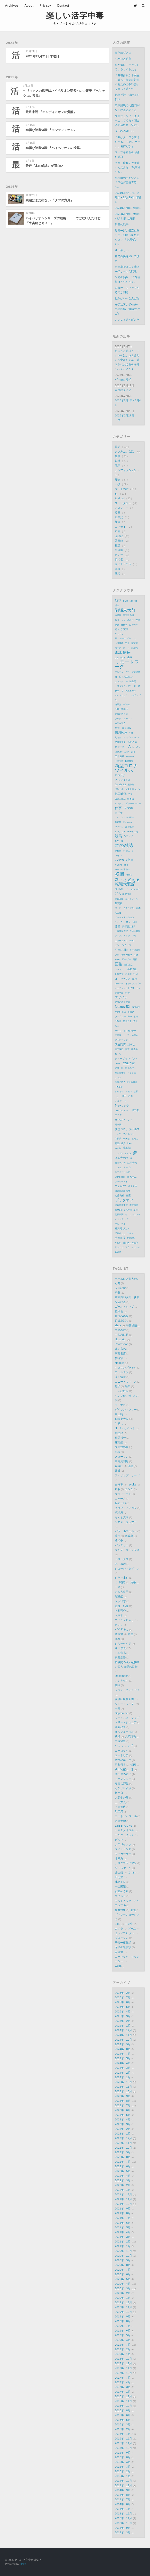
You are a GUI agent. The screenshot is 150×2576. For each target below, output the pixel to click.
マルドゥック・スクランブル (128, 697)
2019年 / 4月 (122, 2339)
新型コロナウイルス (127, 1129)
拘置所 (131, 1012)
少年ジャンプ (123, 1844)
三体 (127, 643)
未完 (117, 1708)
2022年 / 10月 (123, 2147)
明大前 (126, 1139)
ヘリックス (122, 1559)
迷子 (126, 865)
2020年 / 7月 (122, 2269)
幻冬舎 (118, 737)
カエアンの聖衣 (130, 1035)
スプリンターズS (123, 1167)
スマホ (128, 808)
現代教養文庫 (121, 1205)
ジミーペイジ (123, 1643)
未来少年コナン (132, 789)
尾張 (133, 1582)
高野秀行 (132, 969)
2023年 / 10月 (123, 2091)
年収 (117, 1489)
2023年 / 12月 (123, 2082)
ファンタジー (123, 503)
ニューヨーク (121, 940)
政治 (118, 573)
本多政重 (120, 1727)
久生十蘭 (119, 841)
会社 (136, 1091)
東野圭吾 (120, 1657)
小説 (118, 484)
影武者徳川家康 (122, 1002)
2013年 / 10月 (123, 2523)
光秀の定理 (134, 931)
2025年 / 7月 (122, 1997)
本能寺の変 (122, 1157)
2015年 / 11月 (123, 2443)
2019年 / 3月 (122, 2344)
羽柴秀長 (120, 1764)
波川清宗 (120, 1377)
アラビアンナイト (123, 1040)
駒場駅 (119, 1358)
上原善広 (120, 1806)
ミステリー (122, 507)
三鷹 (128, 1195)
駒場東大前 (125, 610)
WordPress (120, 1177)
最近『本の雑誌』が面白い (44, 166)
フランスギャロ (122, 780)
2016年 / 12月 (123, 2396)
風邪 (117, 1638)
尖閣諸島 (136, 672)
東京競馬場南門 (122, 1191)
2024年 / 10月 (123, 2039)
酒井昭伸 (132, 742)
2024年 (12, 43)
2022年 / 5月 (122, 2171)
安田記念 (120, 1287)
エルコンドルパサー (124, 817)
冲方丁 (129, 875)
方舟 (130, 794)
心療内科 (119, 1195)
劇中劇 (131, 784)
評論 (118, 568)
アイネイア (121, 1186)
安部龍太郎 (128, 926)
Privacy (45, 5)
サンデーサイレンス (125, 638)
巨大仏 (134, 1139)
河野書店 (120, 1353)
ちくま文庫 (122, 629)
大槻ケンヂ (120, 1163)
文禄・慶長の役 (123, 728)
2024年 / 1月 (122, 2077)
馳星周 (132, 681)
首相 (133, 752)
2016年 (12, 186)
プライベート (121, 1181)
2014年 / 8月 (122, 2494)
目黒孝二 (132, 1176)
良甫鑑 (119, 1877)
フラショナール (132, 1247)
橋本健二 (119, 1124)
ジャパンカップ (122, 936)
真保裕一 (120, 1437)
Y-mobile (121, 950)
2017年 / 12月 (123, 2363)
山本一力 (133, 624)
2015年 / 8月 (122, 2457)
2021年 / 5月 (122, 2227)
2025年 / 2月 (122, 2020)
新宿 (135, 959)
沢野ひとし (120, 1233)
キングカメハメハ (131, 737)
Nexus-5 (122, 1105)
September (122, 1713)
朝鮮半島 (119, 993)
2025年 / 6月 (122, 2002)
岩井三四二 (120, 799)
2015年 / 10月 (123, 2447)
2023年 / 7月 (122, 2105)
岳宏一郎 (120, 1503)
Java (129, 822)
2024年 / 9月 (122, 2044)
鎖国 (133, 1764)
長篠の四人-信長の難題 (126, 1082)
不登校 (118, 1242)
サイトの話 (122, 488)
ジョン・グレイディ (127, 1689)
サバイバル (128, 1134)
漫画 (118, 512)
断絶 (117, 1736)
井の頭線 (131, 1238)
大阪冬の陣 (122, 1797)
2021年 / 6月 (122, 2222)
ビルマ (119, 1839)
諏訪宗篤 (120, 1348)
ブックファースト (123, 718)
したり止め (122, 1577)
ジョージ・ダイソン (127, 1568)
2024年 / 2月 (122, 2072)
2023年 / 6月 (122, 2110)
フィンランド (123, 1849)
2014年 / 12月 (123, 2480)
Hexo (130, 1143)
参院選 (119, 1952)
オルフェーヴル (122, 672)
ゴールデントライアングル (128, 983)
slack (125, 601)
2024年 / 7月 (122, 2053)
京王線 (128, 974)
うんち (118, 1134)
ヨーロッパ (122, 1750)
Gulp (118, 1965)
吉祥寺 (118, 812)
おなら (119, 1745)
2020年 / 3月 (122, 2288)
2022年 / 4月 (122, 2175)
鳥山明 (119, 1414)
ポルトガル (120, 1224)
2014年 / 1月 (122, 2508)
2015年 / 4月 (122, 2462)
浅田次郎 (119, 889)
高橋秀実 (119, 974)
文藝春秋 (120, 1330)
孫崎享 (129, 1535)
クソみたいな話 (125, 451)
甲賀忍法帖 (122, 1334)
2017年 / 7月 (122, 2377)
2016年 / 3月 (122, 2424)
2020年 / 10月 (123, 2255)
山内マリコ (120, 969)
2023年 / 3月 (122, 2124)
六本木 (118, 648)
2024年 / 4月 (122, 2063)
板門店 (119, 1792)
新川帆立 (129, 827)
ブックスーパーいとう (126, 1016)
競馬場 (134, 647)
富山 (117, 1026)
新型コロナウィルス (126, 767)
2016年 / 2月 (122, 2429)
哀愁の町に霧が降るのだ (126, 1210)
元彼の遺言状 (121, 714)
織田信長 (122, 652)
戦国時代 (121, 793)
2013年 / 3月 (122, 2532)
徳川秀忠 (127, 1021)
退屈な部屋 (122, 1783)
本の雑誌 (124, 845)
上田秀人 (120, 1802)
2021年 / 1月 (122, 2246)
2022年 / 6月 (122, 2166)
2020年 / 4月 (122, 2283)
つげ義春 (119, 643)
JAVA (126, 752)
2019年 (12, 77)
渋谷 (118, 600)
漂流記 (119, 536)
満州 (135, 922)
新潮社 (131, 1044)
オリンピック (122, 1219)
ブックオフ (124, 1200)
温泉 (117, 605)
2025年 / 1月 (122, 2025)
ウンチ (129, 1489)
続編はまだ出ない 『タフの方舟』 (49, 200)
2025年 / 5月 (122, 2006)
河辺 (135, 974)
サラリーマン (123, 1493)
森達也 (118, 1252)
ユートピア (122, 1755)
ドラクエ (131, 1073)
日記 (118, 446)
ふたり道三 (121, 1096)
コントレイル (131, 899)
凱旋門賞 (120, 1044)
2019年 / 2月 (122, 2349)
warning (118, 865)
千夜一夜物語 (121, 709)
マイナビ (120, 1404)
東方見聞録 (122, 1461)
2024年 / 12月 (123, 2030)
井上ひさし (121, 747)
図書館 (119, 540)
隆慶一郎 (119, 1068)
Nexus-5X (122, 1007)
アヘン (118, 1077)
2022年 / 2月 (122, 2185)
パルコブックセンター (125, 1030)
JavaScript (120, 784)
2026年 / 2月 (122, 1992)
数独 (117, 624)
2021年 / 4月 (122, 2232)
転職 (118, 460)
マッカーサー (123, 1853)
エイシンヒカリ (124, 1620)
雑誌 (118, 545)
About (29, 5)
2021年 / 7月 (122, 2217)
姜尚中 (119, 1540)
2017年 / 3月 (122, 2387)
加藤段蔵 (131, 1325)
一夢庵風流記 (121, 931)
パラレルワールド (126, 1531)
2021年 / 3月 (122, 2236)
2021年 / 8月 (122, 2213)
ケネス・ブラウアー (127, 1522)
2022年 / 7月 (122, 2161)
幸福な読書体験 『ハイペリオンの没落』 (54, 148)
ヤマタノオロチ (124, 1830)
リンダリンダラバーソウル (128, 803)
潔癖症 (134, 643)
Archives (12, 5)
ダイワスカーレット (124, 1120)
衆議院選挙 (120, 742)
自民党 (118, 704)
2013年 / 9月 (122, 2527)
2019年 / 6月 (122, 2330)
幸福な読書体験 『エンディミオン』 (51, 130)
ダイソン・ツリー (126, 1409)
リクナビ (119, 1247)
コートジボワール (126, 1816)
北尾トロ (119, 691)
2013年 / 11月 (123, 2518)
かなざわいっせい (123, 1091)
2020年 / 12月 (123, 2250)
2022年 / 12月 (123, 2138)
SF (117, 493)
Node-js (133, 601)
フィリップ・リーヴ (127, 1475)
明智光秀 (120, 1237)
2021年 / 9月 (122, 2208)
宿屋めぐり (130, 691)
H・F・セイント (125, 1428)
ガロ (127, 889)
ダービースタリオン (124, 908)
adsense (130, 756)
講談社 (130, 620)
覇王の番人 (120, 1143)
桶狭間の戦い (122, 1228)
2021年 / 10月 (123, 2203)
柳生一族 (119, 789)
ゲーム (126, 704)
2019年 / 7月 (122, 2325)
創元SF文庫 (120, 1012)
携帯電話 (133, 1205)
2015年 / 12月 (123, 2438)
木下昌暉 (120, 1563)
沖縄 (138, 620)
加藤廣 (118, 1035)
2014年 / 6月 (122, 2504)
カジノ (126, 648)
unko (131, 940)
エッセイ (121, 526)
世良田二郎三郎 (130, 1242)
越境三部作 (122, 1606)
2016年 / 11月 (123, 2401)
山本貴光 (120, 1652)
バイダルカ (122, 1629)
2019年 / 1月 (122, 2354)
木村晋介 (120, 1610)
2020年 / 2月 (122, 2293)
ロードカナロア (122, 979)
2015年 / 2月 (122, 2471)
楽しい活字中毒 (75, 15)
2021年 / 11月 (123, 2199)
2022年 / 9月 (122, 2152)
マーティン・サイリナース (128, 988)
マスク (118, 1115)
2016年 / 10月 (123, 2405)
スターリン (120, 620)
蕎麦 (117, 1535)
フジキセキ (120, 657)
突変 (127, 1049)
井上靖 (137, 686)
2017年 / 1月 (122, 2391)
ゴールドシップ (124, 1306)
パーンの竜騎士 (122, 869)
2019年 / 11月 (123, 2307)
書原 (129, 657)
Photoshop (121, 1344)
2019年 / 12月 (123, 2302)
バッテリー (120, 634)
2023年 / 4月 (122, 2119)
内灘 (130, 1096)
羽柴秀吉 (119, 761)
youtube (118, 752)
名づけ (132, 1872)
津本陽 (130, 799)
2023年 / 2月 (122, 2128)
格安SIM (126, 894)
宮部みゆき (122, 1316)
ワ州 (134, 936)
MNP (117, 959)
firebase (136, 1007)
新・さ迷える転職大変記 (127, 881)
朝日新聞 (119, 1214)
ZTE (117, 1923)
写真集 (119, 550)
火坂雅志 (120, 1601)
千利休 (118, 1021)
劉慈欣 (118, 615)
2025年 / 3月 (122, 2016)
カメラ (119, 1928)
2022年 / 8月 (122, 2157)
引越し (119, 1423)
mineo (118, 1063)
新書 (118, 521)
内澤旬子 (135, 889)
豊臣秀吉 (129, 1063)
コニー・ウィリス (126, 1381)
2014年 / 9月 (122, 2490)
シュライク (121, 1100)
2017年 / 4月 (122, 2382)
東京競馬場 (128, 615)
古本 (138, 908)
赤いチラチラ (123, 564)
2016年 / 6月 (122, 2415)
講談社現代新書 (124, 1699)
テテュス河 (132, 831)
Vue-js (118, 1148)
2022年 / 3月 (122, 2180)
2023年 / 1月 (122, 2133)
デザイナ (121, 997)
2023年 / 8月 (122, 2100)
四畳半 (134, 1049)
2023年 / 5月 (122, 2114)
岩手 (130, 1745)
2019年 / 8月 (122, 2321)
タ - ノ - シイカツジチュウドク (75, 23)
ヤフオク (129, 836)
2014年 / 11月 (123, 2485)
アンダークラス (124, 1835)
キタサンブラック (126, 1367)
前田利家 (120, 1769)
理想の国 (119, 1087)
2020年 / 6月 (122, 2274)
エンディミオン (123, 1153)
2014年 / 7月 (122, 2499)
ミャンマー (120, 831)
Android (120, 498)
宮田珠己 (119, 1049)
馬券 (117, 1451)
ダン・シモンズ (123, 945)
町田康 (135, 1110)
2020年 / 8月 (122, 2265)
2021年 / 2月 (122, 2241)
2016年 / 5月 (122, 2419)
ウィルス (120, 1895)
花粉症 (119, 1442)
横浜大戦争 (126, 955)
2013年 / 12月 (123, 2513)
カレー (119, 554)
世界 (127, 993)
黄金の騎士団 (123, 1760)
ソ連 (131, 733)
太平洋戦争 (134, 950)
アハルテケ (122, 1372)
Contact (63, 5)
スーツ (118, 1054)
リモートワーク (127, 664)
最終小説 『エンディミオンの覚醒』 (51, 112)
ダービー (126, 959)
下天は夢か (122, 1391)
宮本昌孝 (119, 756)
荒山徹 (118, 912)
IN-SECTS (128, 851)
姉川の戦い (130, 1068)
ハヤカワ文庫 (124, 860)
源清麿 (119, 1512)
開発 (117, 926)
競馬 (118, 465)
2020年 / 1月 (122, 2297)
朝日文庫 (119, 899)
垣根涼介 (120, 775)
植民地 (119, 1311)
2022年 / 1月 (122, 2189)
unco (117, 955)
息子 (117, 1386)
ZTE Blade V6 (123, 1825)
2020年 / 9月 (122, 2260)
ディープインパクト (126, 1058)
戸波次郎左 (122, 1320)
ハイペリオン (123, 921)
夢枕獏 (118, 851)
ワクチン (119, 827)
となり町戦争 (123, 1788)
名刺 (133, 1910)
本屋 (118, 531)
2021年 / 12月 (123, 2194)
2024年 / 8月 (122, 2049)
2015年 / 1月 (122, 2476)
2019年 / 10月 (123, 2311)
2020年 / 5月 (122, 2279)
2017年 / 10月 (123, 2372)
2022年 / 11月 (123, 2142)
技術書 (119, 559)
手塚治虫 (120, 1741)
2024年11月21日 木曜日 (42, 56)
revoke (132, 1484)
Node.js (119, 1362)
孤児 (135, 1021)
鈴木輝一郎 (120, 822)
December (121, 1675)
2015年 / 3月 (122, 2466)
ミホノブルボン (124, 1933)
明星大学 (120, 1821)
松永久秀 (132, 1186)
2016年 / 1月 (122, 2433)
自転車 (124, 624)
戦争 (118, 1138)
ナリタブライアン (123, 686)
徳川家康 (121, 732)
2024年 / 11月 (123, 2035)
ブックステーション (124, 917)
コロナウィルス (122, 1110)
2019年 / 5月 (122, 2335)
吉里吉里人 (120, 723)
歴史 (118, 479)
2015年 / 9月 (122, 2452)
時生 (130, 1634)
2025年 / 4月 (122, 2011)
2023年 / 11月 (123, 2086)
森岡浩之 (128, 964)
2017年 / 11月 (123, 2368)
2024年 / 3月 (122, 2067)
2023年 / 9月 (122, 2096)
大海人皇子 (122, 1591)
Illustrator (120, 1339)
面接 (118, 964)
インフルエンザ (132, 1214)
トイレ (118, 855)
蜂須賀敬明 (120, 1073)
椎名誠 (127, 1147)
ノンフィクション (126, 470)
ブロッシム (122, 1937)
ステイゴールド (122, 1172)
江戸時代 (132, 1162)
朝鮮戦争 (120, 1910)
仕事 (118, 456)
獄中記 (119, 517)
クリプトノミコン (126, 1508)
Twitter (130, 1233)
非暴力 (119, 1858)
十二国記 (120, 1886)
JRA (118, 893)
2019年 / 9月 (122, 2316)
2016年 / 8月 (122, 2410)
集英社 (118, 903)
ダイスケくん (123, 1867)
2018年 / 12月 (123, 2358)
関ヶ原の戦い (126, 676)
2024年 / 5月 (122, 2058)
